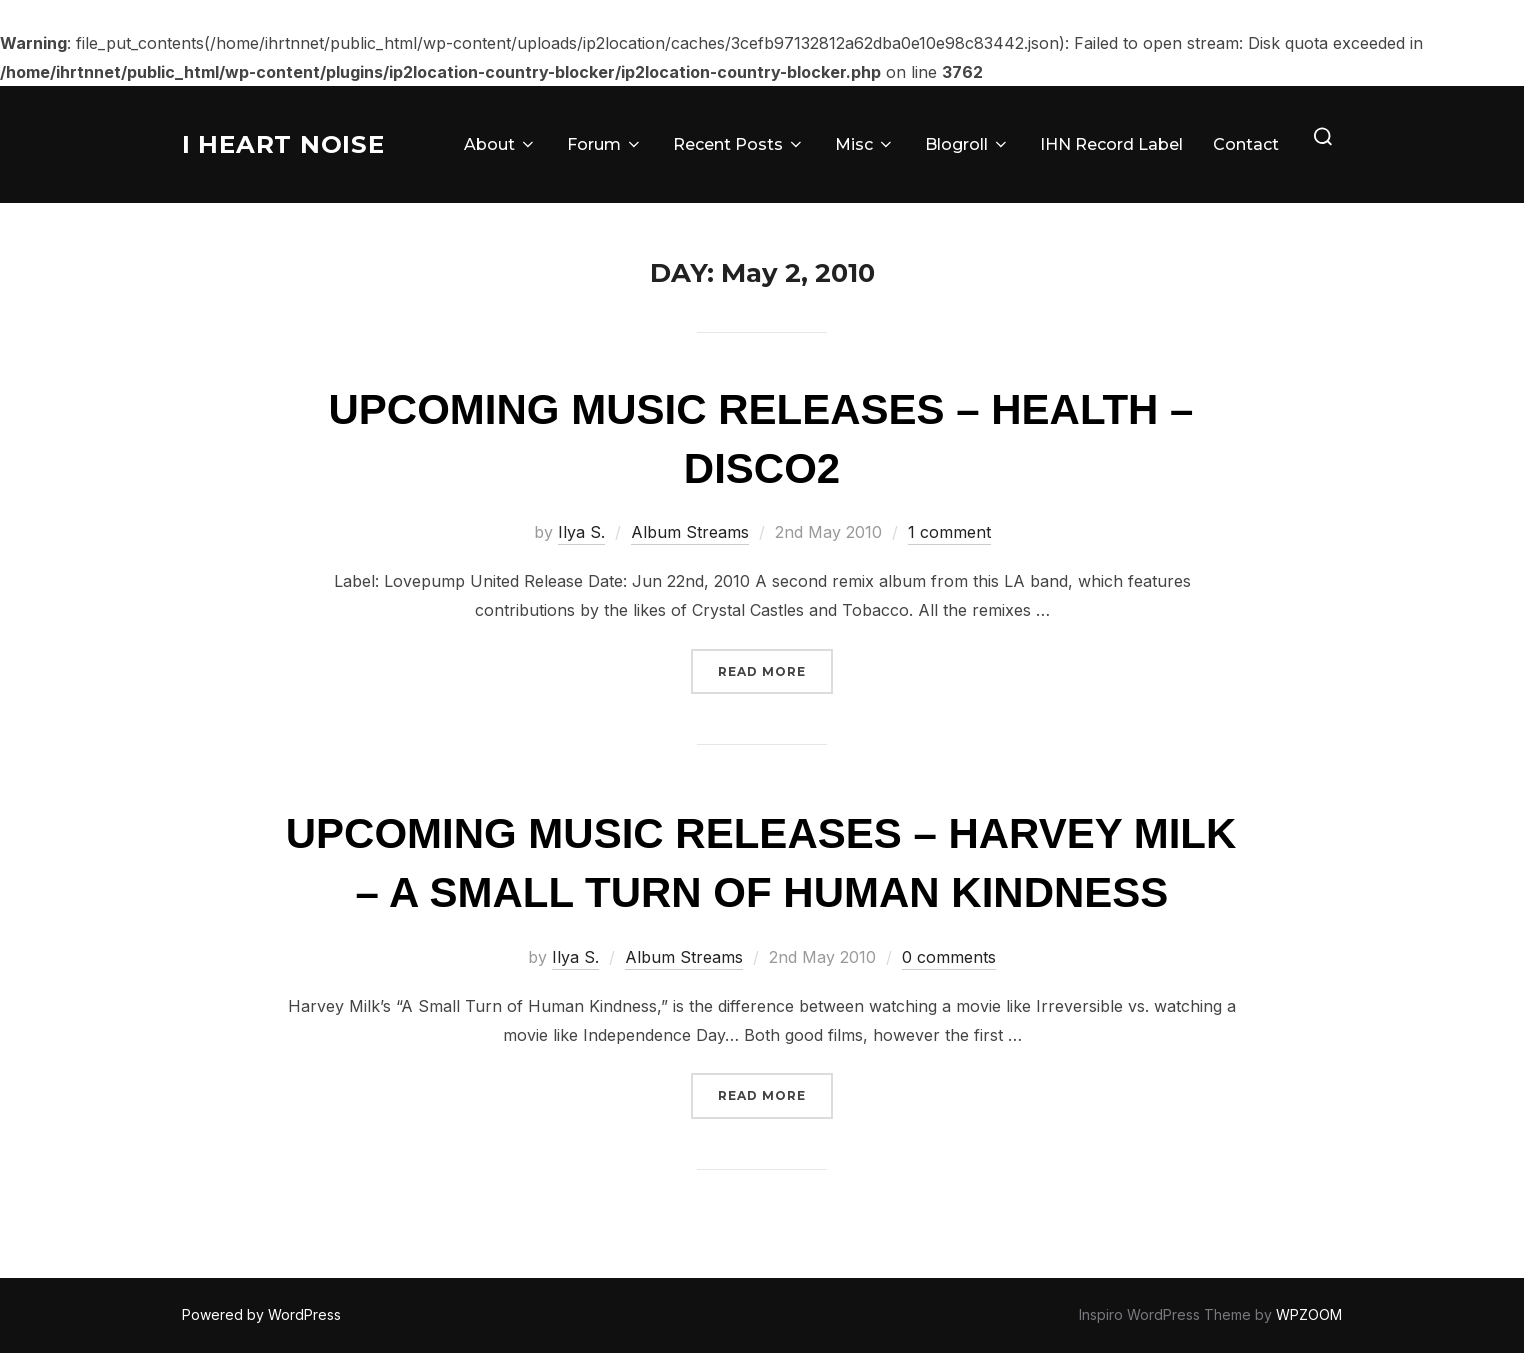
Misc (865, 144)
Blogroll (967, 144)
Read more (775, 669)
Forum (605, 144)
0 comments (949, 957)
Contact (1246, 144)
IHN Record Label (1111, 144)
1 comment (949, 532)
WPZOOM (1309, 1314)
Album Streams (690, 532)
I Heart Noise (289, 144)
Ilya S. (581, 532)
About (500, 144)
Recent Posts (739, 144)
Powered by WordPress (261, 1314)
